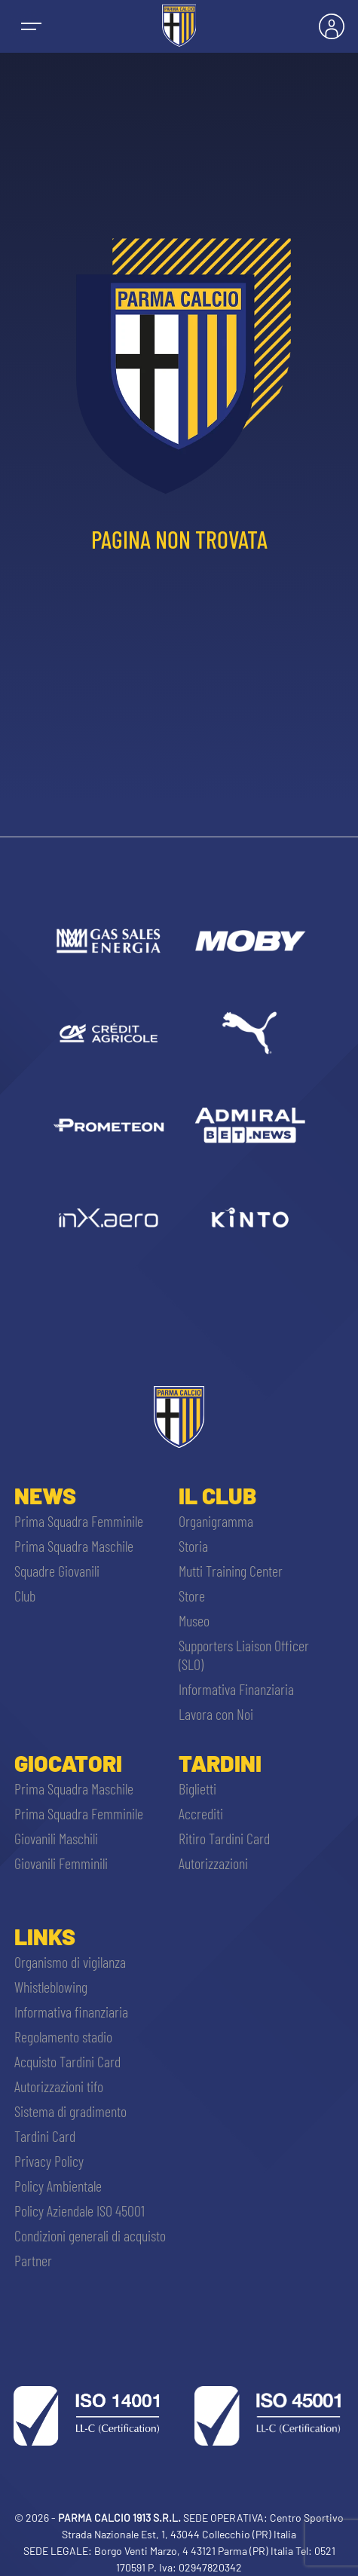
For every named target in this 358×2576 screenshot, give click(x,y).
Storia (193, 1546)
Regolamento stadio (63, 2036)
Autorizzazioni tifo (58, 2086)
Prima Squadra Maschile (73, 1546)
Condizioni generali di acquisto (90, 2235)
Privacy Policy (49, 2161)
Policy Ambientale (58, 2186)
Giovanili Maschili (56, 1838)
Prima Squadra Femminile (78, 1521)
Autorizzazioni (213, 1863)
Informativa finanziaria (71, 2011)
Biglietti (197, 1788)
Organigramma (216, 1521)
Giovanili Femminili (61, 1863)
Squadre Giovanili (56, 1571)
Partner (33, 2260)
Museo (194, 1620)
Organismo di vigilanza (70, 1962)
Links (44, 1936)
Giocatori (68, 1762)
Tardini (220, 1762)
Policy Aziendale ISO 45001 (79, 2210)
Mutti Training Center (231, 1571)
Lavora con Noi (216, 1714)
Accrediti (201, 1813)
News (45, 1495)
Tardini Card (44, 2136)
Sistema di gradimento (70, 2111)
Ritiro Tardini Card (224, 1838)
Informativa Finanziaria (236, 1689)
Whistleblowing (50, 1987)
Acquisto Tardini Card (67, 2061)
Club (24, 1595)
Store (192, 1595)
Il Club (217, 1495)
